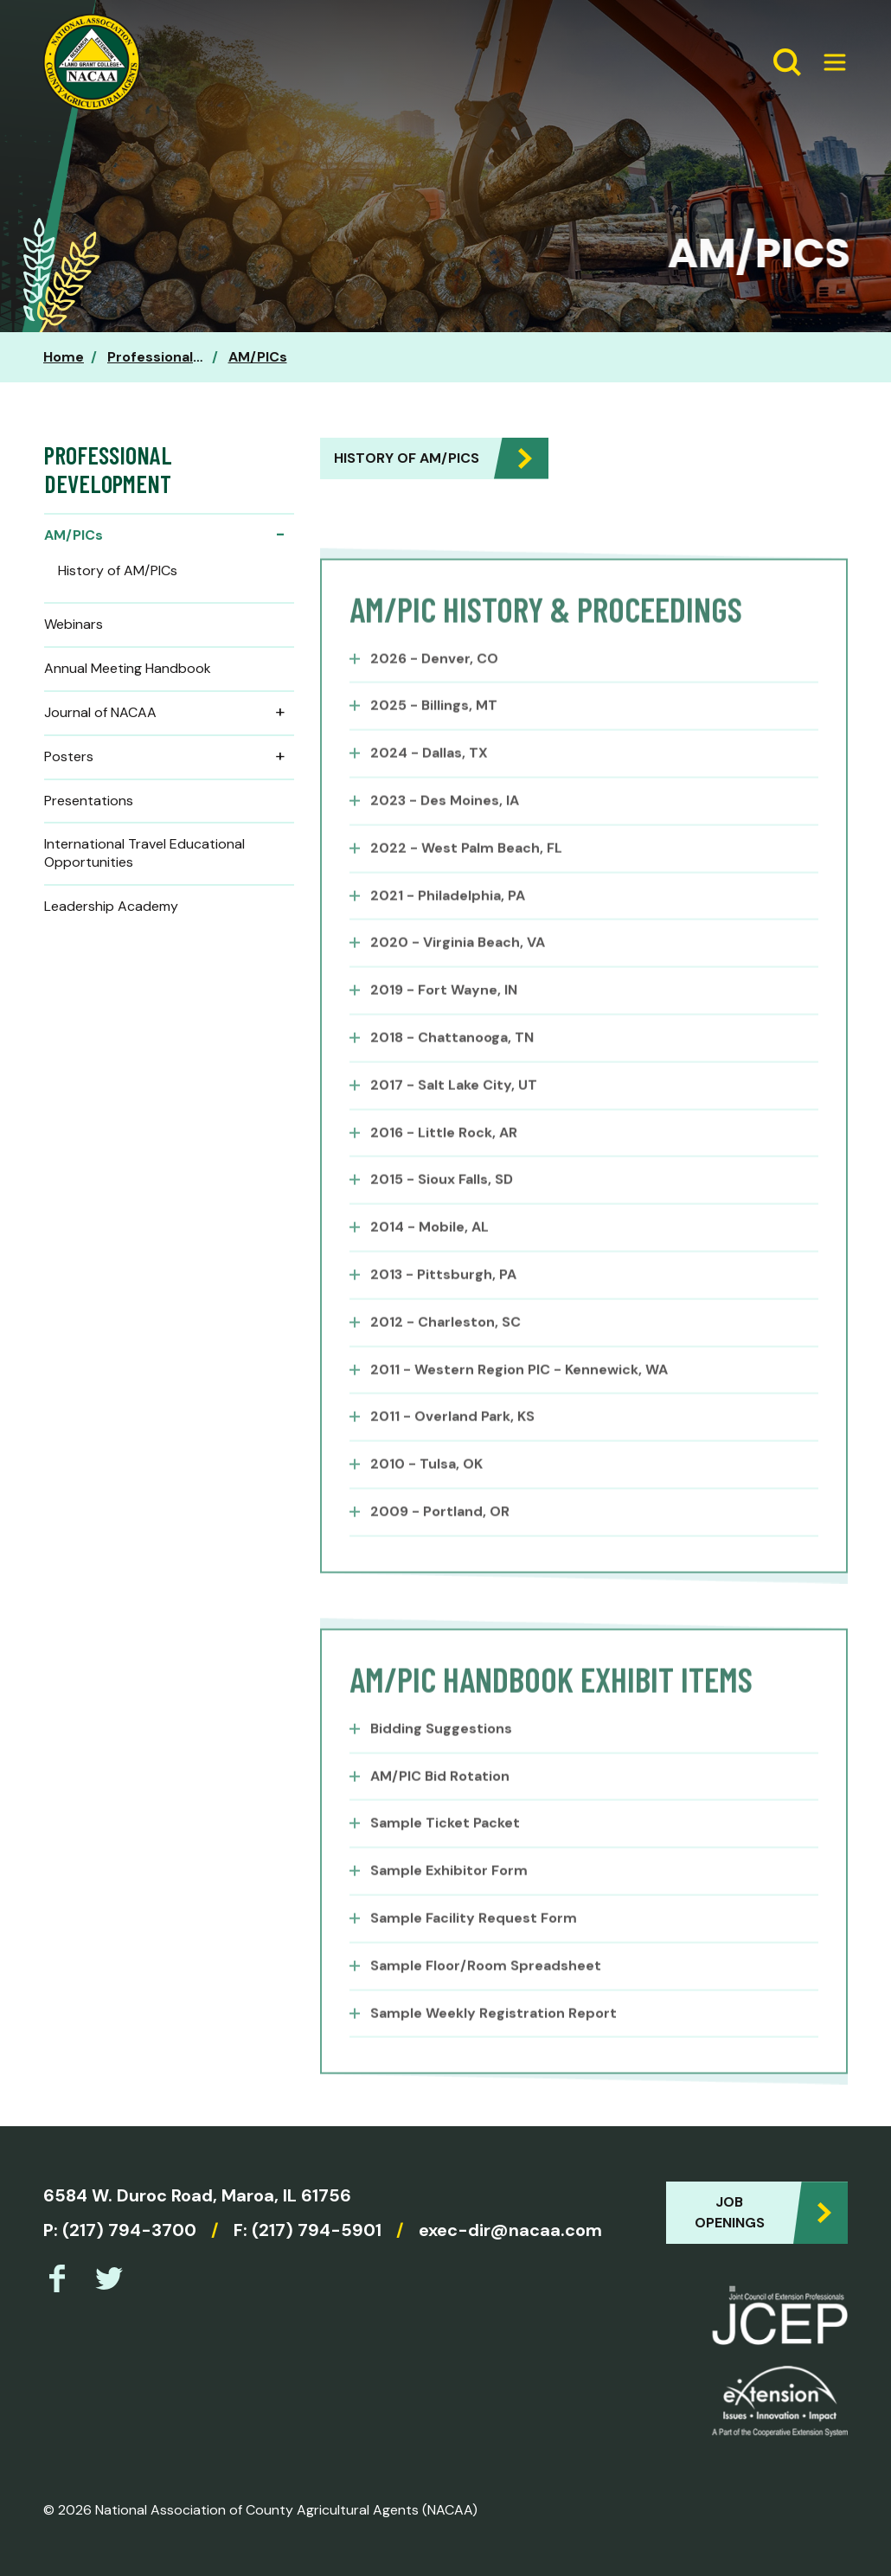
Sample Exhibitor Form (449, 1906)
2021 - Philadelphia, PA (447, 930)
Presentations (88, 800)
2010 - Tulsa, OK (426, 1499)
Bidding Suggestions (441, 1763)
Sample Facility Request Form (473, 1953)
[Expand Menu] (828, 62)
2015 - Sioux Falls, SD (441, 1215)
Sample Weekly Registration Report (493, 2048)
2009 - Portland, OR (440, 1547)
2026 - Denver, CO (434, 693)
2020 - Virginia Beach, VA (457, 978)
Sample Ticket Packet (445, 1858)
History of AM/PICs (406, 458)
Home (63, 357)
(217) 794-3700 (129, 2230)
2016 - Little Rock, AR (443, 1167)
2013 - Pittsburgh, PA (443, 1310)
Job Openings (730, 2212)
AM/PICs (257, 357)
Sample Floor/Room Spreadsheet (485, 2000)
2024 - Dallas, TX (429, 788)
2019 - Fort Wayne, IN (443, 1025)
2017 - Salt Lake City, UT (453, 1120)
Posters (169, 757)
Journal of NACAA (169, 713)
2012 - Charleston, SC (445, 1357)
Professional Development (199, 357)
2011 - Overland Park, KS (452, 1452)
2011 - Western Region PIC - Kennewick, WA (519, 1404)
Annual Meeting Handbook (127, 668)
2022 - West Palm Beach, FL (466, 883)
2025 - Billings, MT (433, 741)
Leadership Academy (111, 906)
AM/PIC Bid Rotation (440, 1811)
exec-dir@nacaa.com (510, 2230)
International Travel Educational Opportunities (144, 853)
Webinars (73, 624)
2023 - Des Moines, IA (444, 836)
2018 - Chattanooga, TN (452, 1073)
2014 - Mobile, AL (429, 1262)
